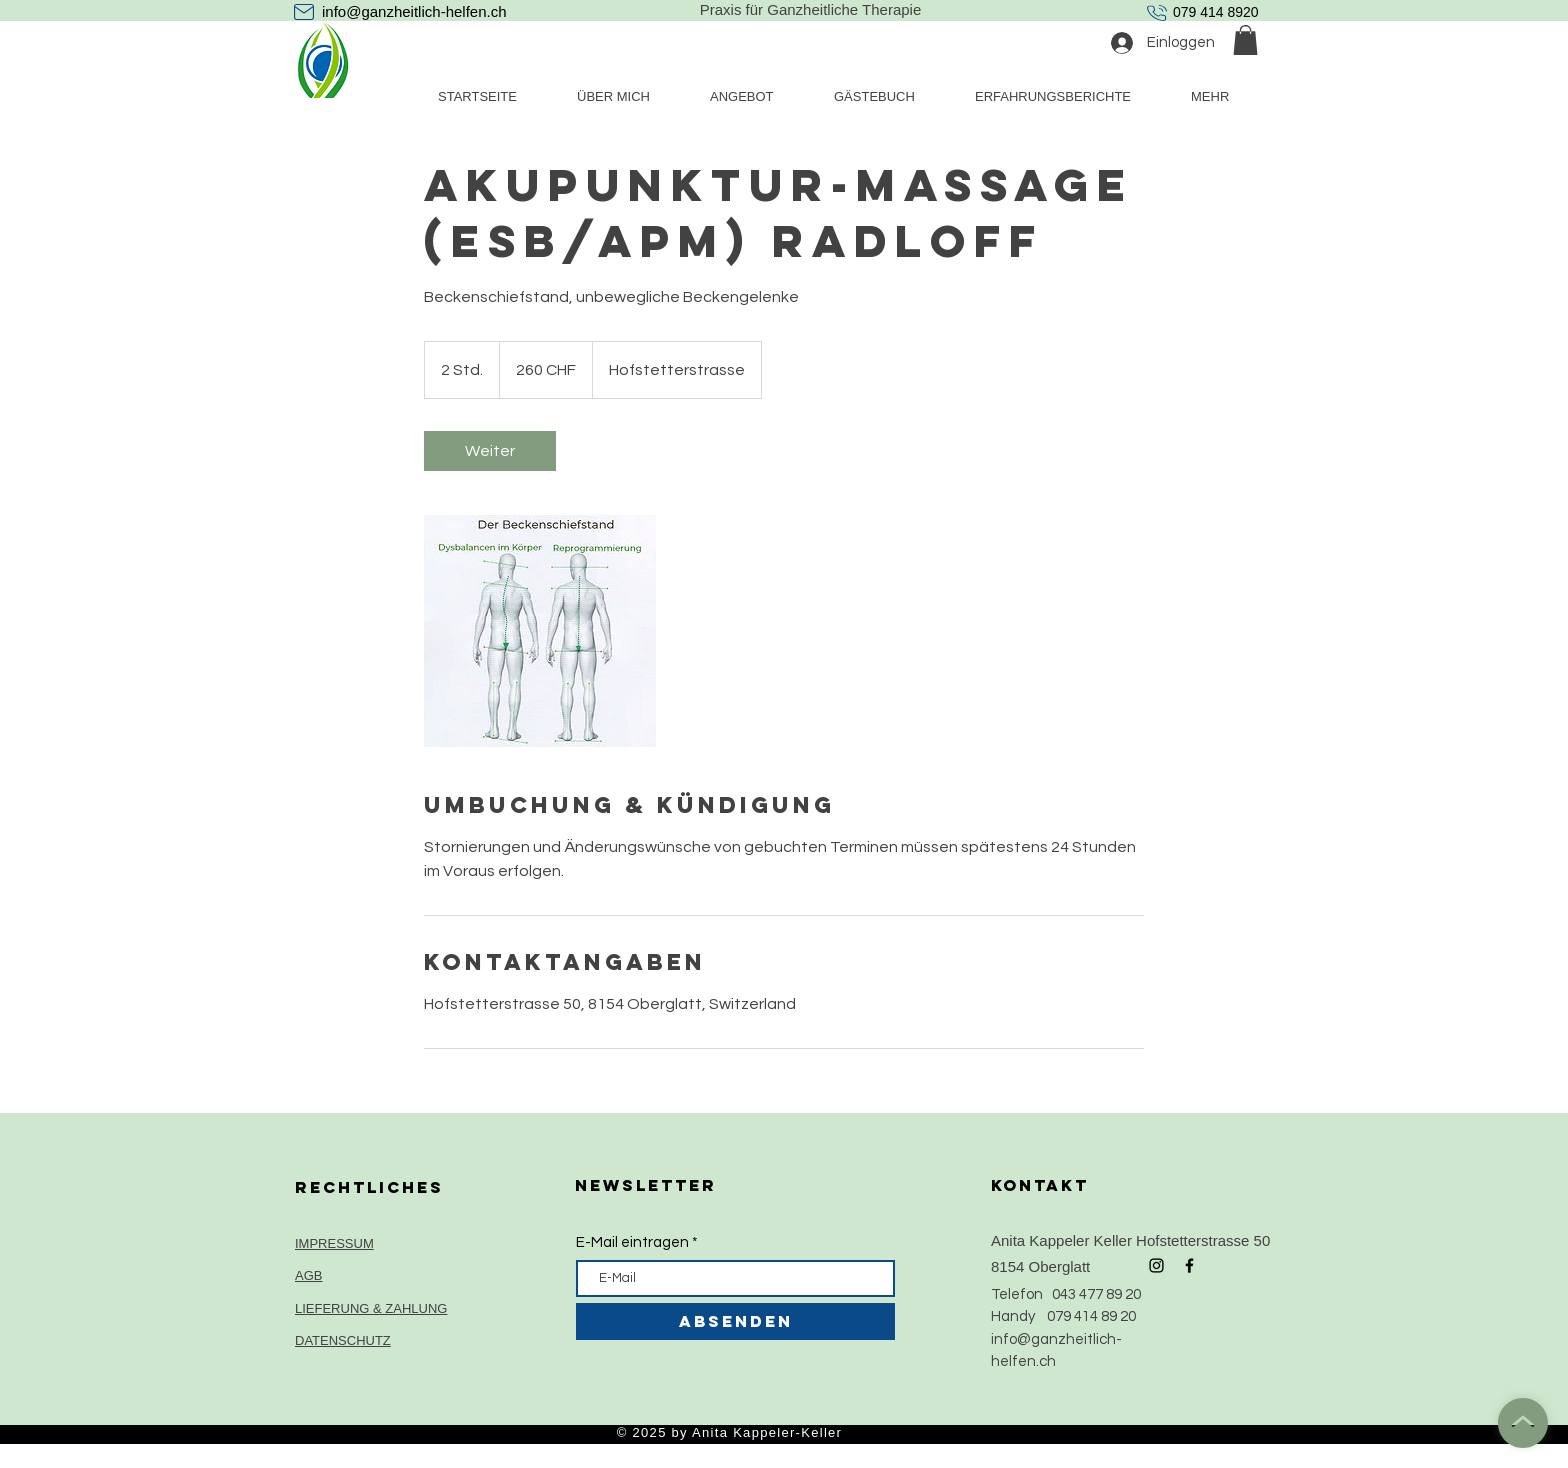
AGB (308, 1275)
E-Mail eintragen (632, 1242)
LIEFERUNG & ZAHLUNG (371, 1308)
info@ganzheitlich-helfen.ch (414, 11)
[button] (1245, 40)
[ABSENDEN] (735, 1321)
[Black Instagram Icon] (1156, 1265)
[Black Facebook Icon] (1189, 1265)
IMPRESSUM (334, 1243)
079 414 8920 (1216, 12)
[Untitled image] (540, 631)
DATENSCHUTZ (343, 1340)
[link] (490, 451)
